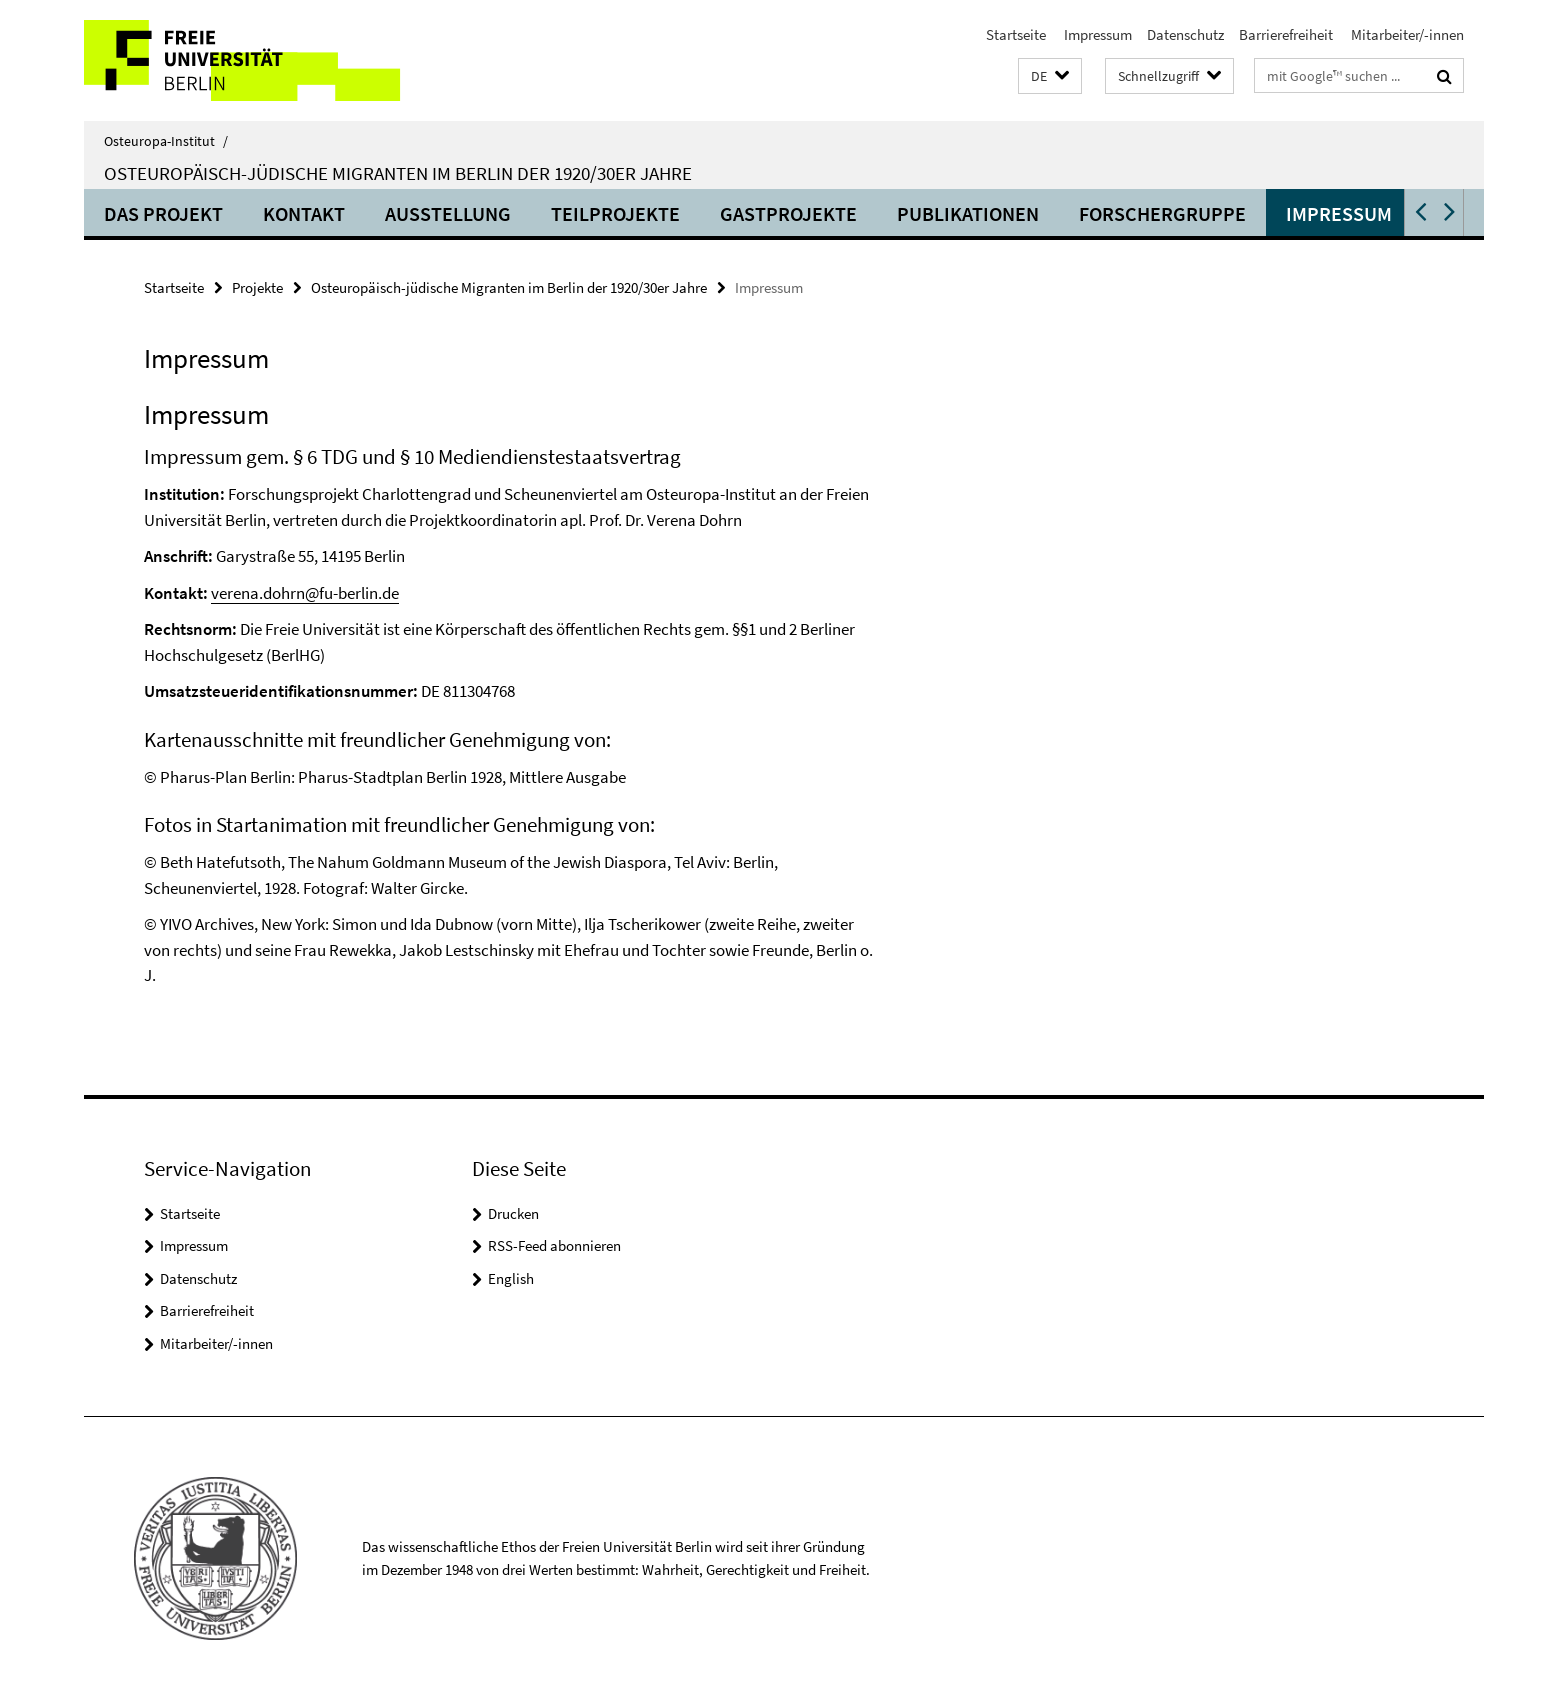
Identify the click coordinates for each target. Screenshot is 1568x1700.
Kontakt (304, 213)
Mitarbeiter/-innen (1406, 34)
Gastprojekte (788, 213)
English (511, 1278)
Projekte (257, 287)
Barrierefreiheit (1286, 34)
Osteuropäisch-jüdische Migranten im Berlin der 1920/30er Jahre (398, 173)
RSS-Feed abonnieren (554, 1245)
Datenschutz (1185, 34)
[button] (1050, 76)
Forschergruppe (1162, 213)
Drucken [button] (513, 1213)
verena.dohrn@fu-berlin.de (305, 593)
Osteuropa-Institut (166, 141)
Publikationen (968, 213)
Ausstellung (448, 213)
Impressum (1096, 34)
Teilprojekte (615, 213)
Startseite (1016, 34)
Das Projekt (163, 213)
